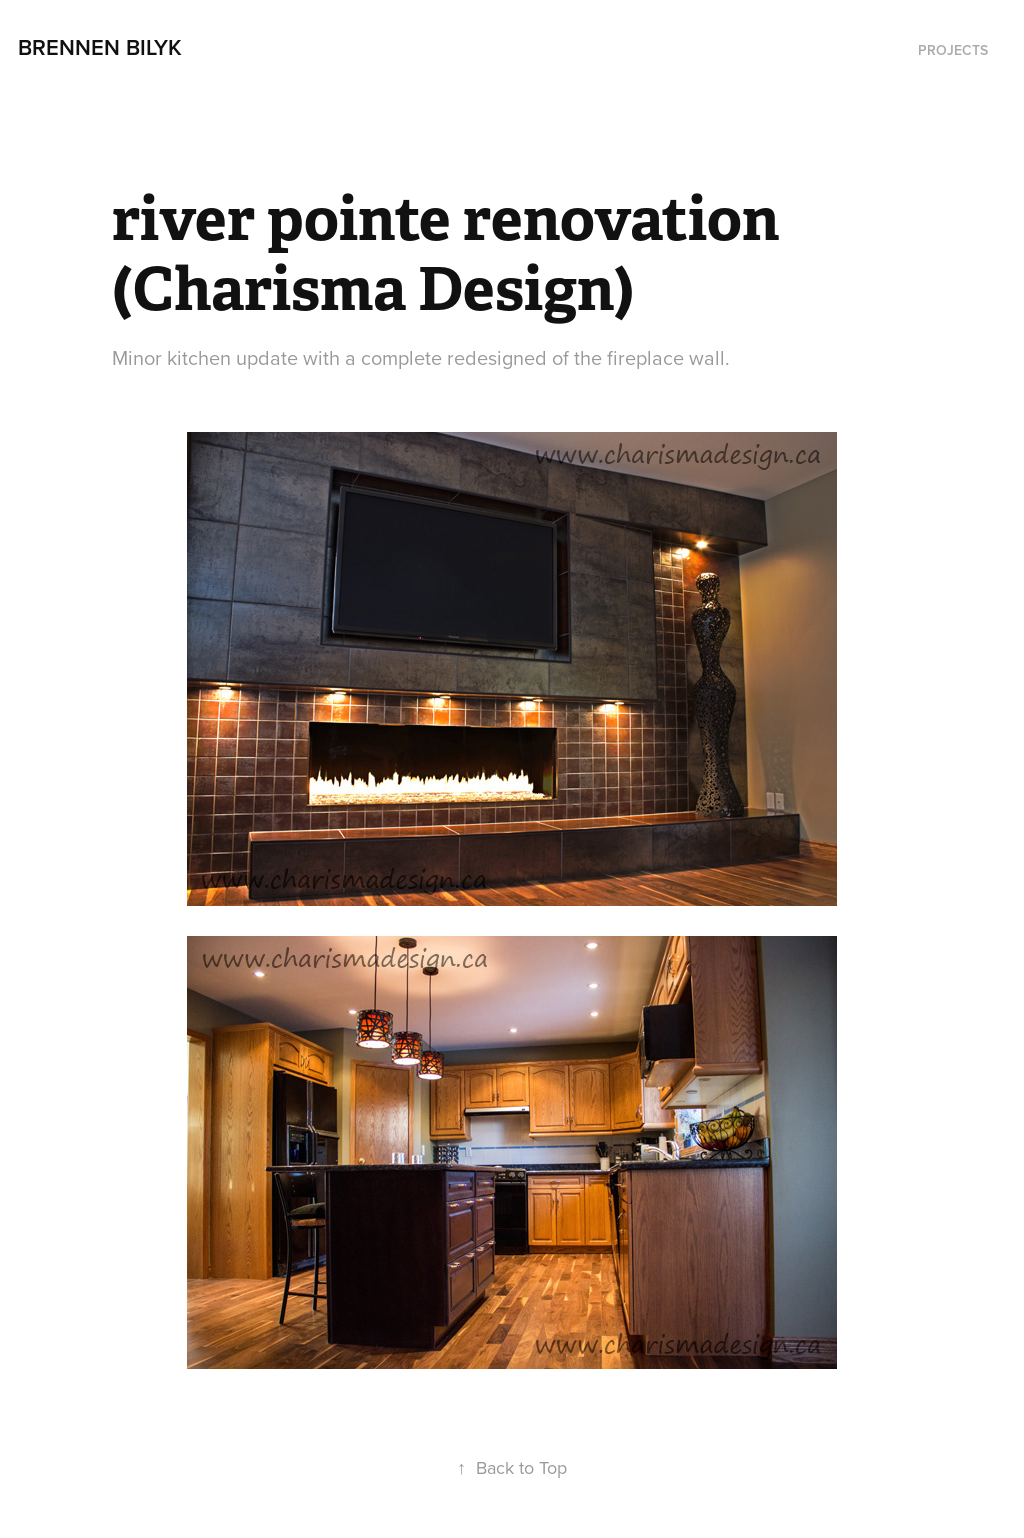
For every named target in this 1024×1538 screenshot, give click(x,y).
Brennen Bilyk (100, 47)
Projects (953, 50)
